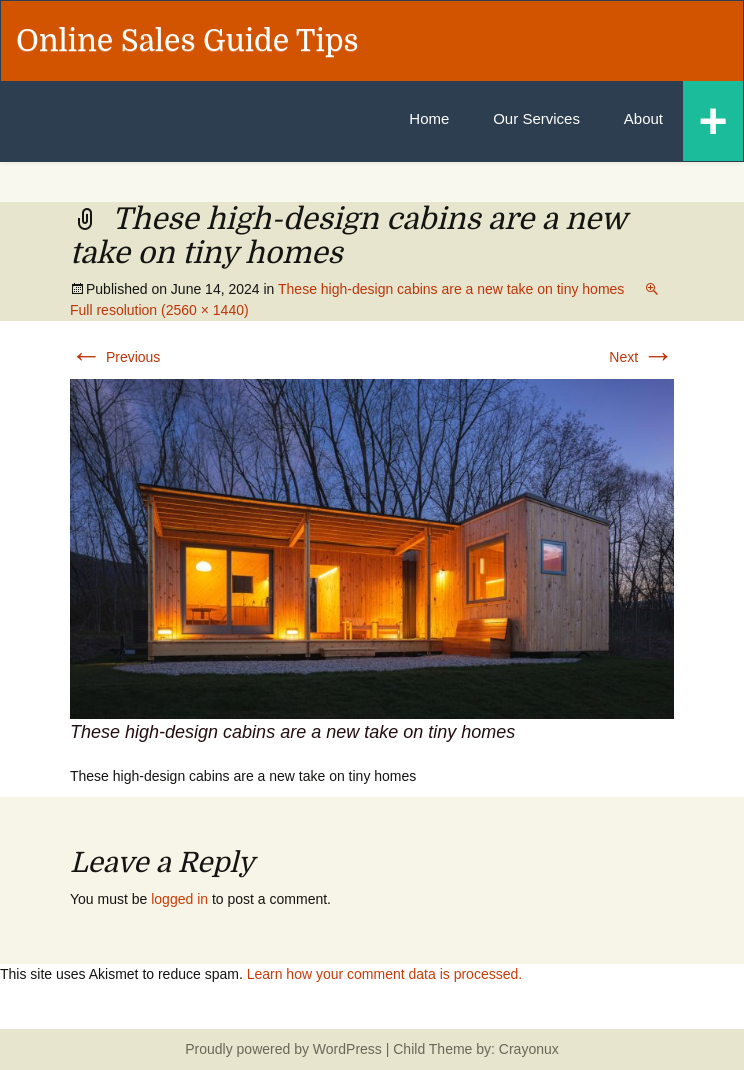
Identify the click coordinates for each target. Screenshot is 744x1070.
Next (641, 357)
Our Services (536, 118)
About (643, 118)
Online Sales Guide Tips (187, 41)
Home (429, 118)
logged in (179, 899)
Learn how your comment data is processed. (384, 974)
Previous (115, 357)
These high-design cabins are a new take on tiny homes (451, 289)
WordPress (347, 1049)
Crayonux (527, 1049)
